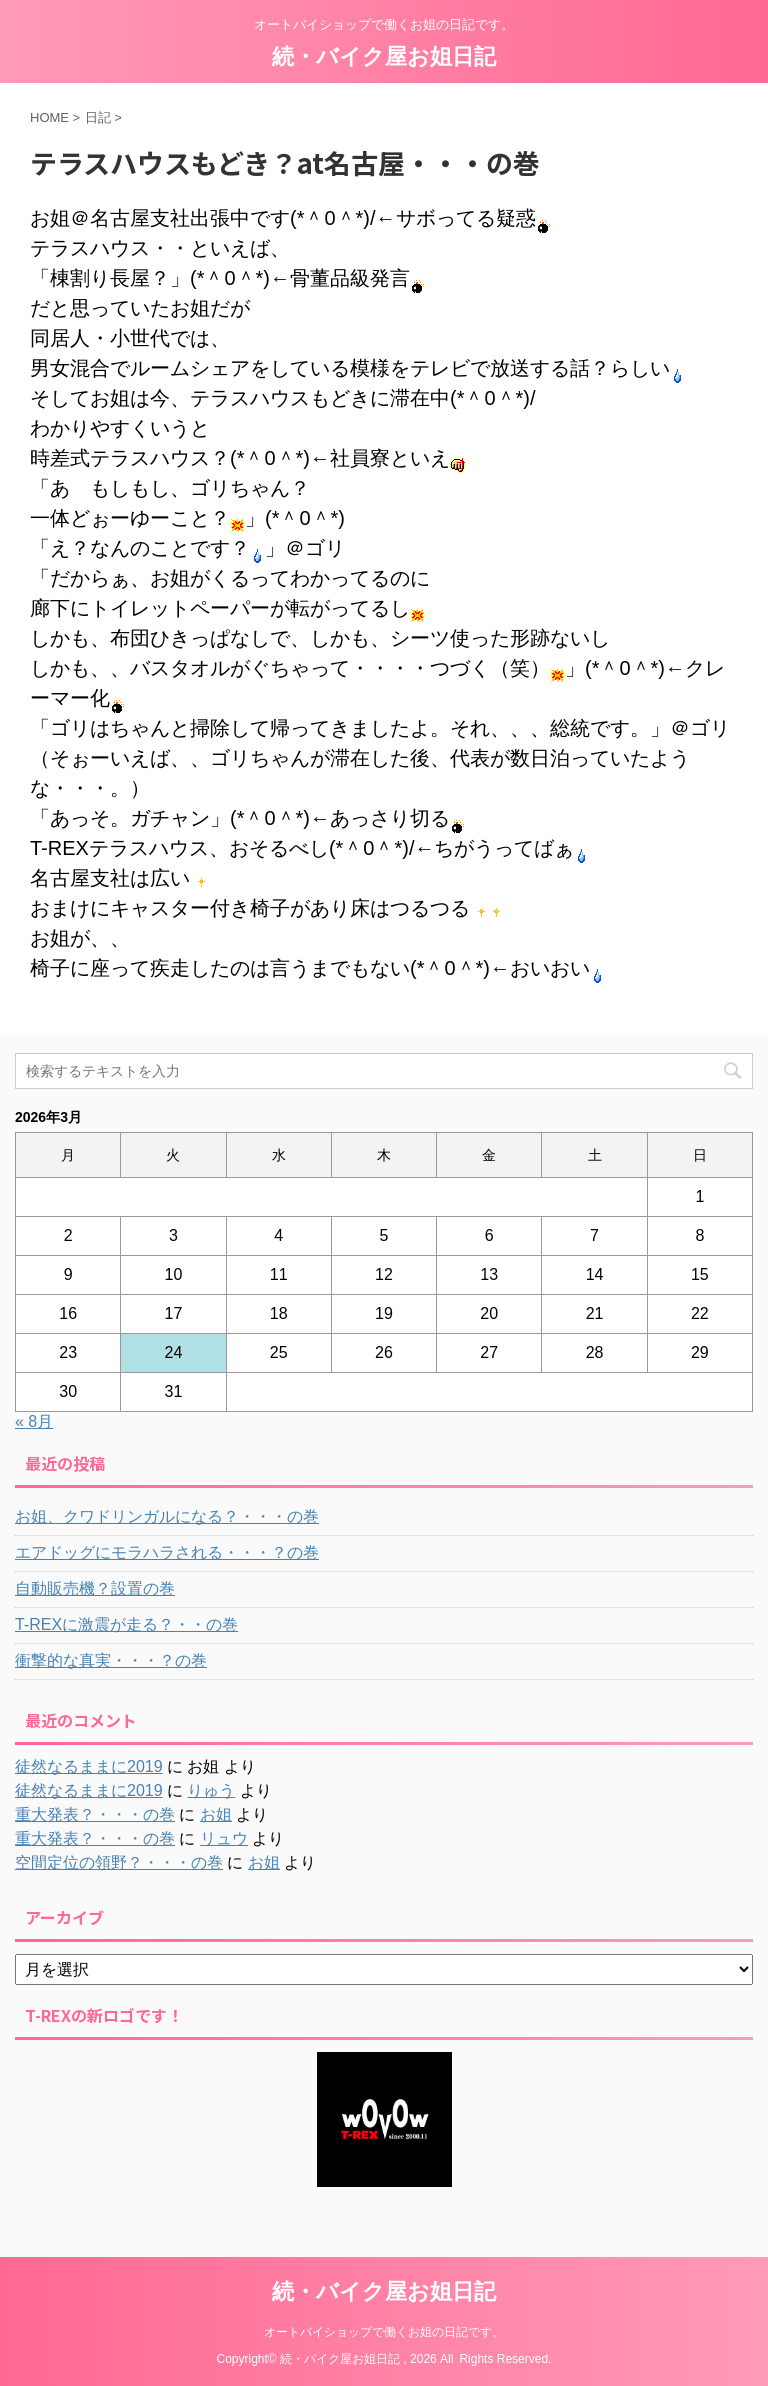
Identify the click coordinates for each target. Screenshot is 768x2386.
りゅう (211, 1790)
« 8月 (34, 1421)
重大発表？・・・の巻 (95, 1814)
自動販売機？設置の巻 (95, 1588)
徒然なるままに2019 (89, 1766)
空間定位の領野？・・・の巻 (119, 1862)
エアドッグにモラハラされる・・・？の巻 (167, 1552)
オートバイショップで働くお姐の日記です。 (384, 2332)
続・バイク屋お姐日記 (384, 56)
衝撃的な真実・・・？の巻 (111, 1660)
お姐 (216, 1814)
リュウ (224, 1838)
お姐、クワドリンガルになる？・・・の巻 (167, 1516)
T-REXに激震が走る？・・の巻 (126, 1624)
